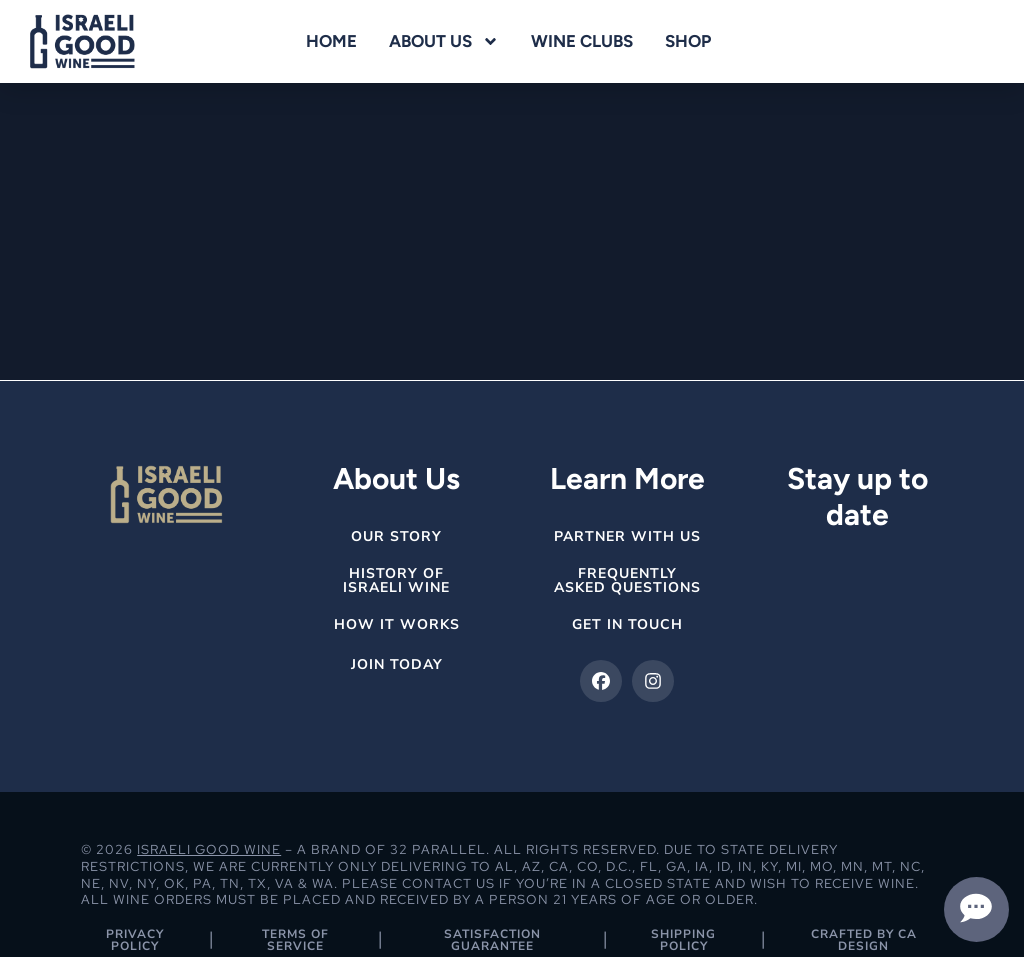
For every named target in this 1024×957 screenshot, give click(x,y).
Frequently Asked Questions (627, 580)
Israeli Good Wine (209, 849)
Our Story (396, 536)
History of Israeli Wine (396, 580)
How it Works (397, 624)
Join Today (397, 664)
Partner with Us (627, 536)
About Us (444, 41)
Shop (688, 41)
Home (331, 41)
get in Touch (627, 624)
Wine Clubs (582, 41)
